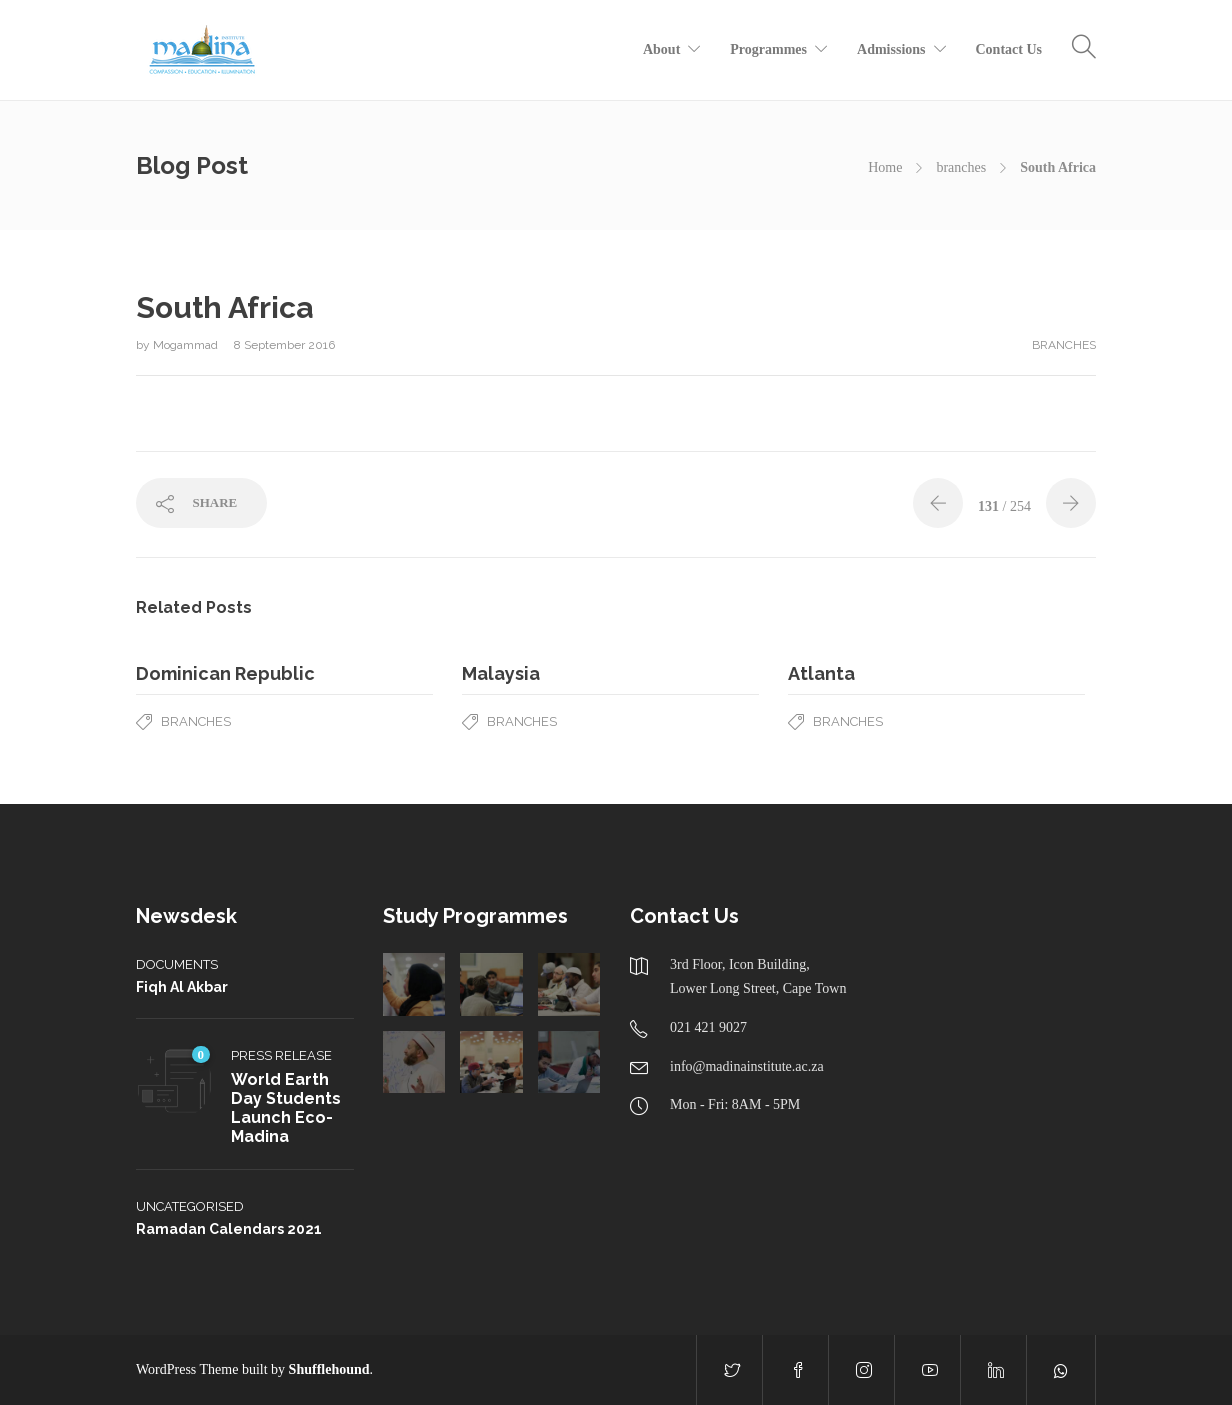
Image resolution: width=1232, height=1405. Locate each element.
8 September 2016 (284, 345)
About (661, 49)
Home (885, 167)
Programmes (768, 49)
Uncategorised (190, 1206)
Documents (177, 964)
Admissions (891, 49)
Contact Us (1009, 49)
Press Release (281, 1055)
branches (961, 167)
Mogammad (187, 345)
